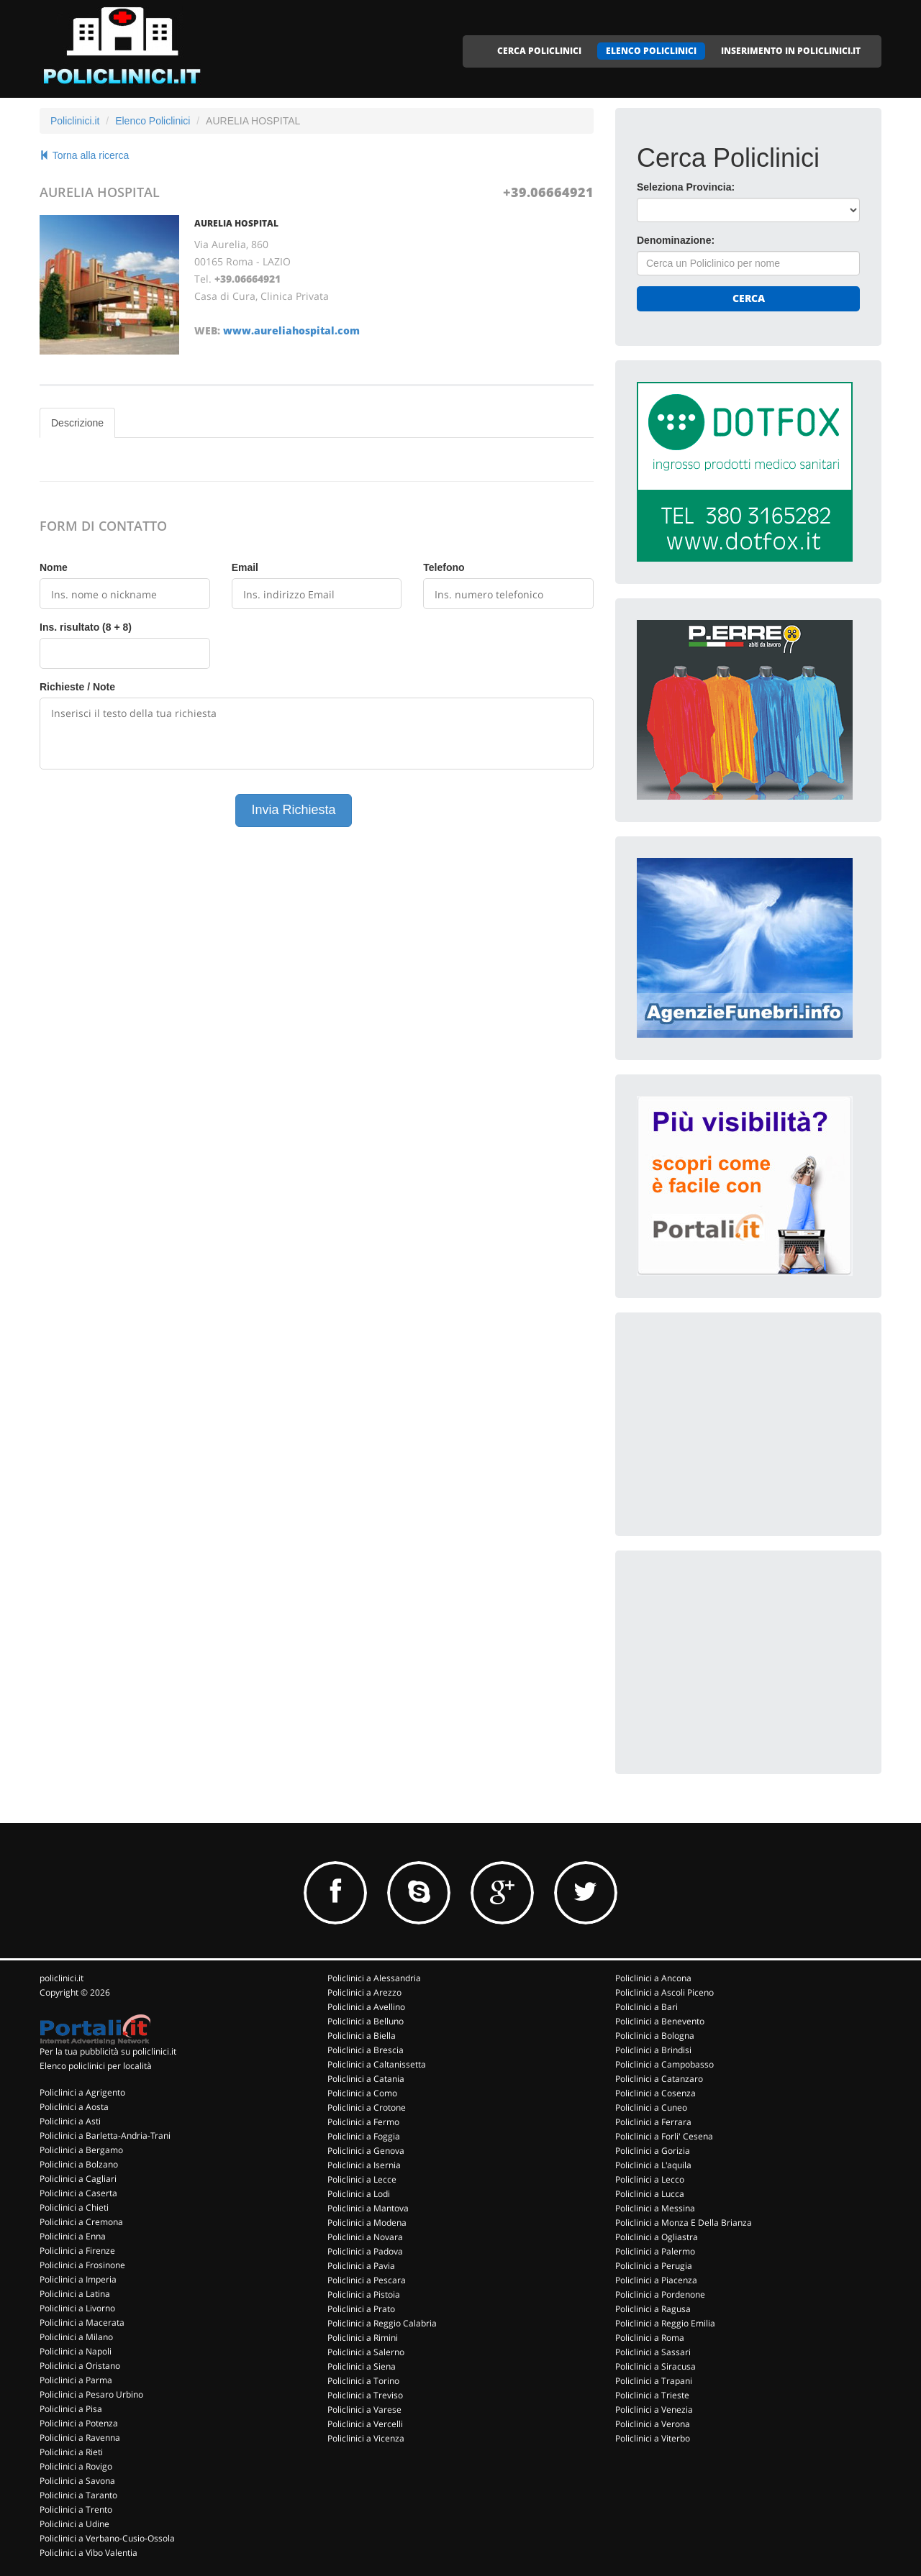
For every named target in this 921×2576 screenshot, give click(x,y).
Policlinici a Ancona (653, 1978)
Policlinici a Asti (70, 2121)
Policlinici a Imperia (78, 2279)
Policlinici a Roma (649, 2337)
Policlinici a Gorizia (652, 2151)
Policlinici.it (74, 121)
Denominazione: (675, 240)
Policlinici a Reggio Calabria (382, 2323)
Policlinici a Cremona (81, 2222)
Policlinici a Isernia (364, 2165)
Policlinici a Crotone (366, 2107)
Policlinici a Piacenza (656, 2280)
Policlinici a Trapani (653, 2381)
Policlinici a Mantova (368, 2208)
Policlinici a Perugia (653, 2266)
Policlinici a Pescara (366, 2280)
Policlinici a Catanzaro (659, 2079)
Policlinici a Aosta (74, 2107)
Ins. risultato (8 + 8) (86, 627)
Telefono (443, 567)
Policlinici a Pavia (361, 2266)
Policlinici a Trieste (652, 2395)
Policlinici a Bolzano (79, 2164)
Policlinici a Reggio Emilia (665, 2323)
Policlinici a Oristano (80, 2366)
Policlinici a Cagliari (78, 2179)
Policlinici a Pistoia (363, 2294)
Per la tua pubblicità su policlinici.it (108, 2051)
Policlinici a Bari (646, 2007)
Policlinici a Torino (363, 2381)
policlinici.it (61, 1978)
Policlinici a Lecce (361, 2179)
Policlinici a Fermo (363, 2122)
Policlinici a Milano (76, 2337)
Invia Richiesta (293, 810)
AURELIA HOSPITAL (236, 223)
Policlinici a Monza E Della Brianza (683, 2222)
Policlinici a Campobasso (664, 2064)
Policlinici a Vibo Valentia (88, 2553)
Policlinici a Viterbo (652, 2438)
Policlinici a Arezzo (364, 1992)
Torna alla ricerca (84, 155)
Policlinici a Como (362, 2093)
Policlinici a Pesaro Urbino (91, 2394)
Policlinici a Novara (365, 2237)
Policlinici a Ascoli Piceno (664, 1992)
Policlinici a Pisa (71, 2409)
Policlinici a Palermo (655, 2251)
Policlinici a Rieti (71, 2452)
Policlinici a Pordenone (660, 2294)
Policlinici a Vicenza (365, 2438)
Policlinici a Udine (74, 2524)
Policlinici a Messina (655, 2208)
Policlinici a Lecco (649, 2179)
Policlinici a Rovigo (76, 2466)
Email (245, 567)
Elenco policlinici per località (96, 2066)
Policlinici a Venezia (654, 2409)
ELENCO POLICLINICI (651, 51)
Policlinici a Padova (365, 2251)
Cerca (748, 298)
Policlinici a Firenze (77, 2250)
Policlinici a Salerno (365, 2352)
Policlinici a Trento (76, 2509)
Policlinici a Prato (361, 2309)
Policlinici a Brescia (365, 2050)
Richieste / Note (77, 687)
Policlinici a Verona (652, 2424)
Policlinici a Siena (361, 2366)
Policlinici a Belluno (365, 2021)
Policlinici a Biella (361, 2035)
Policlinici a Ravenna (80, 2437)
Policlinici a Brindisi (653, 2050)
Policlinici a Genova (365, 2151)
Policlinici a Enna (73, 2236)
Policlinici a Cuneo (651, 2107)
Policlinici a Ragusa (653, 2309)
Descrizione (77, 423)
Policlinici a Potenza (79, 2423)
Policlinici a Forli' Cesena (664, 2136)
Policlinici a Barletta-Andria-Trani (105, 2135)
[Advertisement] (745, 1424)
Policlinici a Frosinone (82, 2265)
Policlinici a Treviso (365, 2395)
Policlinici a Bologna (654, 2035)
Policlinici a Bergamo (81, 2150)
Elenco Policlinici (152, 121)
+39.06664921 (548, 192)
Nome (54, 567)
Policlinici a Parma (76, 2380)
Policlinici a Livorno (77, 2308)
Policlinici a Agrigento (82, 2092)
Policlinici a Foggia (363, 2136)
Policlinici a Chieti (74, 2207)
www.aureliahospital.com (291, 330)
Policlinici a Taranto (78, 2495)
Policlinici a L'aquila (653, 2165)
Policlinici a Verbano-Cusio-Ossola (107, 2538)
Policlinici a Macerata (82, 2322)
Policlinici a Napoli (76, 2351)
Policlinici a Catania (365, 2079)
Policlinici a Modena (367, 2222)
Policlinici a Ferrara (653, 2122)
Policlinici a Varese (364, 2409)
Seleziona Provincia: (686, 187)
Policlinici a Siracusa (655, 2366)
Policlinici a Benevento (659, 2021)
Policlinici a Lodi (358, 2194)
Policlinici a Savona (77, 2481)
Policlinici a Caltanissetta (376, 2064)
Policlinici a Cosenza (655, 2093)
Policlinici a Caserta (78, 2193)
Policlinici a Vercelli (365, 2424)
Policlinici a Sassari (653, 2352)
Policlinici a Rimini (362, 2337)
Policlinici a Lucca (649, 2194)
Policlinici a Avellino (366, 2007)
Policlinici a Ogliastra (656, 2237)
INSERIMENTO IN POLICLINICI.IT (791, 51)
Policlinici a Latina (75, 2294)
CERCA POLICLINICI (539, 51)
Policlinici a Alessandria (374, 1978)
